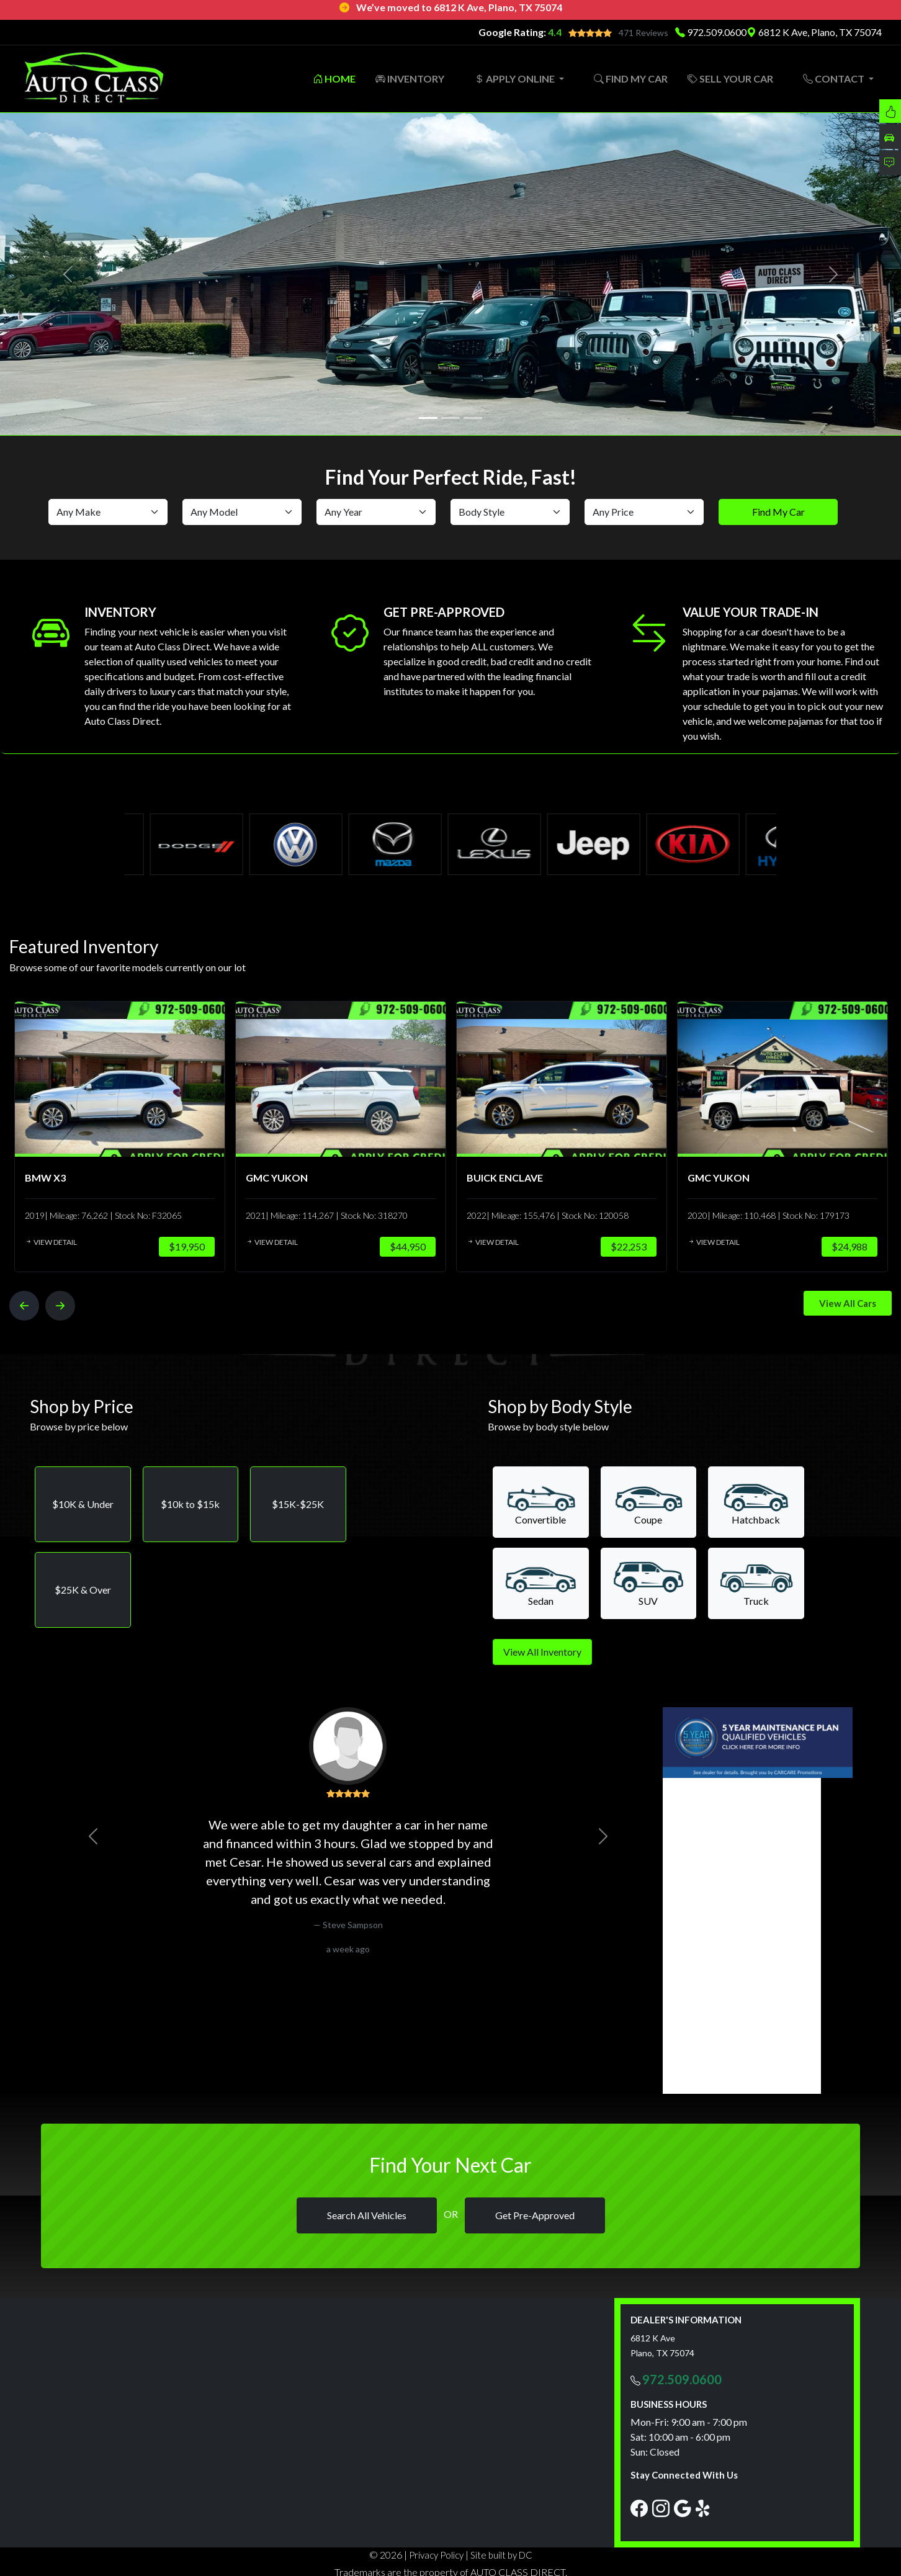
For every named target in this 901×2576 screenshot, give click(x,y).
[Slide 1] (428, 418)
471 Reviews (643, 32)
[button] (83, 1504)
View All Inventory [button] (542, 1652)
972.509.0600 (716, 32)
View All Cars (847, 1303)
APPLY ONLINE (515, 78)
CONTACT (834, 78)
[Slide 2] (450, 418)
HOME (334, 78)
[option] (114, 1136)
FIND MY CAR (631, 78)
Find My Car (778, 512)
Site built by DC (501, 2554)
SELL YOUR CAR (730, 78)
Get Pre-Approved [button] (535, 2215)
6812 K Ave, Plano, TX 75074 (814, 32)
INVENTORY (409, 78)
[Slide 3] (473, 418)
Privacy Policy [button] (436, 2554)
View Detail (46, 1242)
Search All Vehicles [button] (366, 2215)
